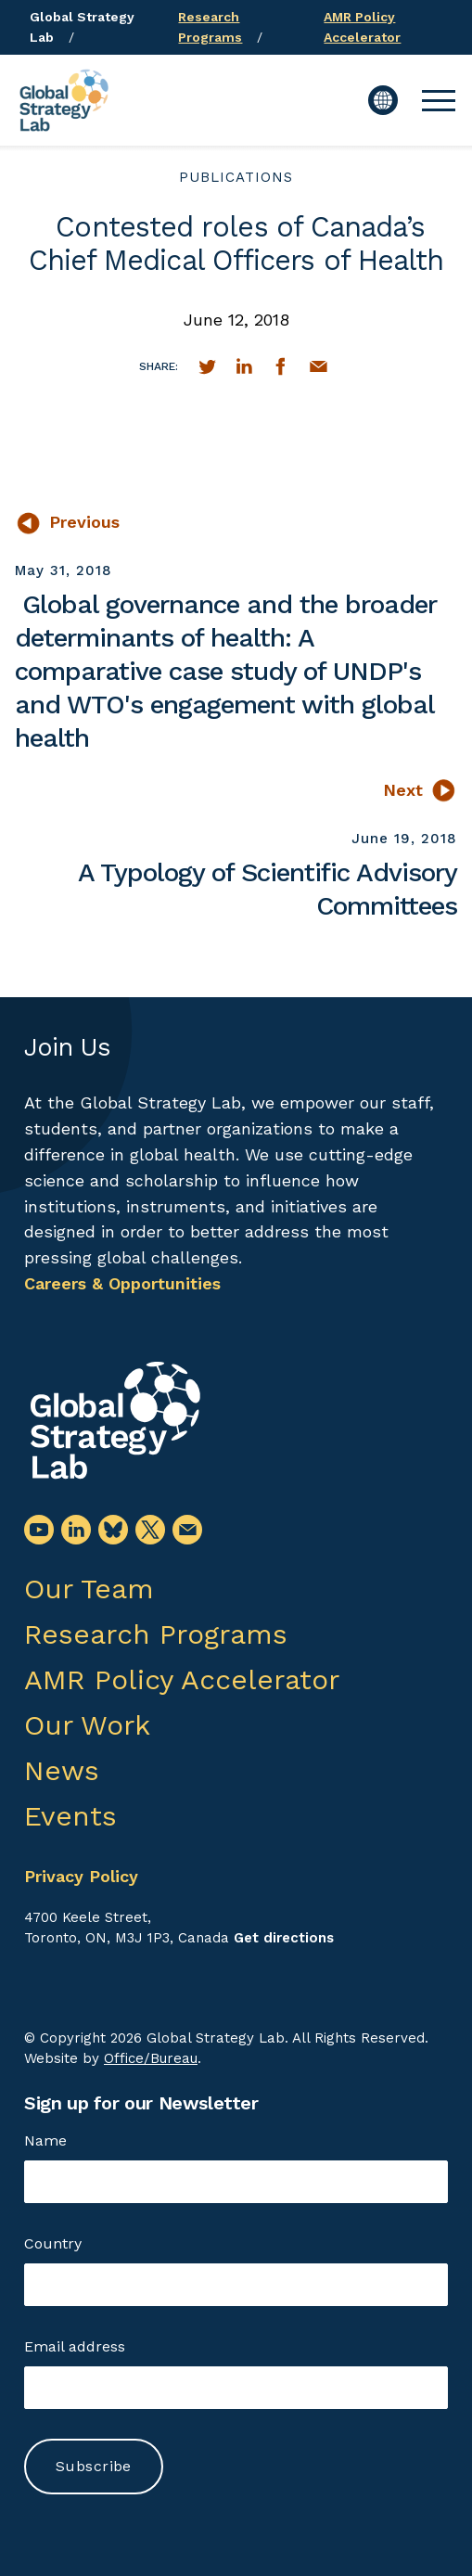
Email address (74, 2346)
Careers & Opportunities (122, 1283)
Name (45, 2140)
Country (53, 2243)
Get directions (284, 1937)
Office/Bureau (151, 2058)
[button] (438, 100)
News (61, 1770)
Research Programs (155, 1634)
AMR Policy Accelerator (181, 1679)
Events (70, 1816)
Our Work (87, 1725)
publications (236, 177)
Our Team (89, 1588)
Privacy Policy (81, 1876)
